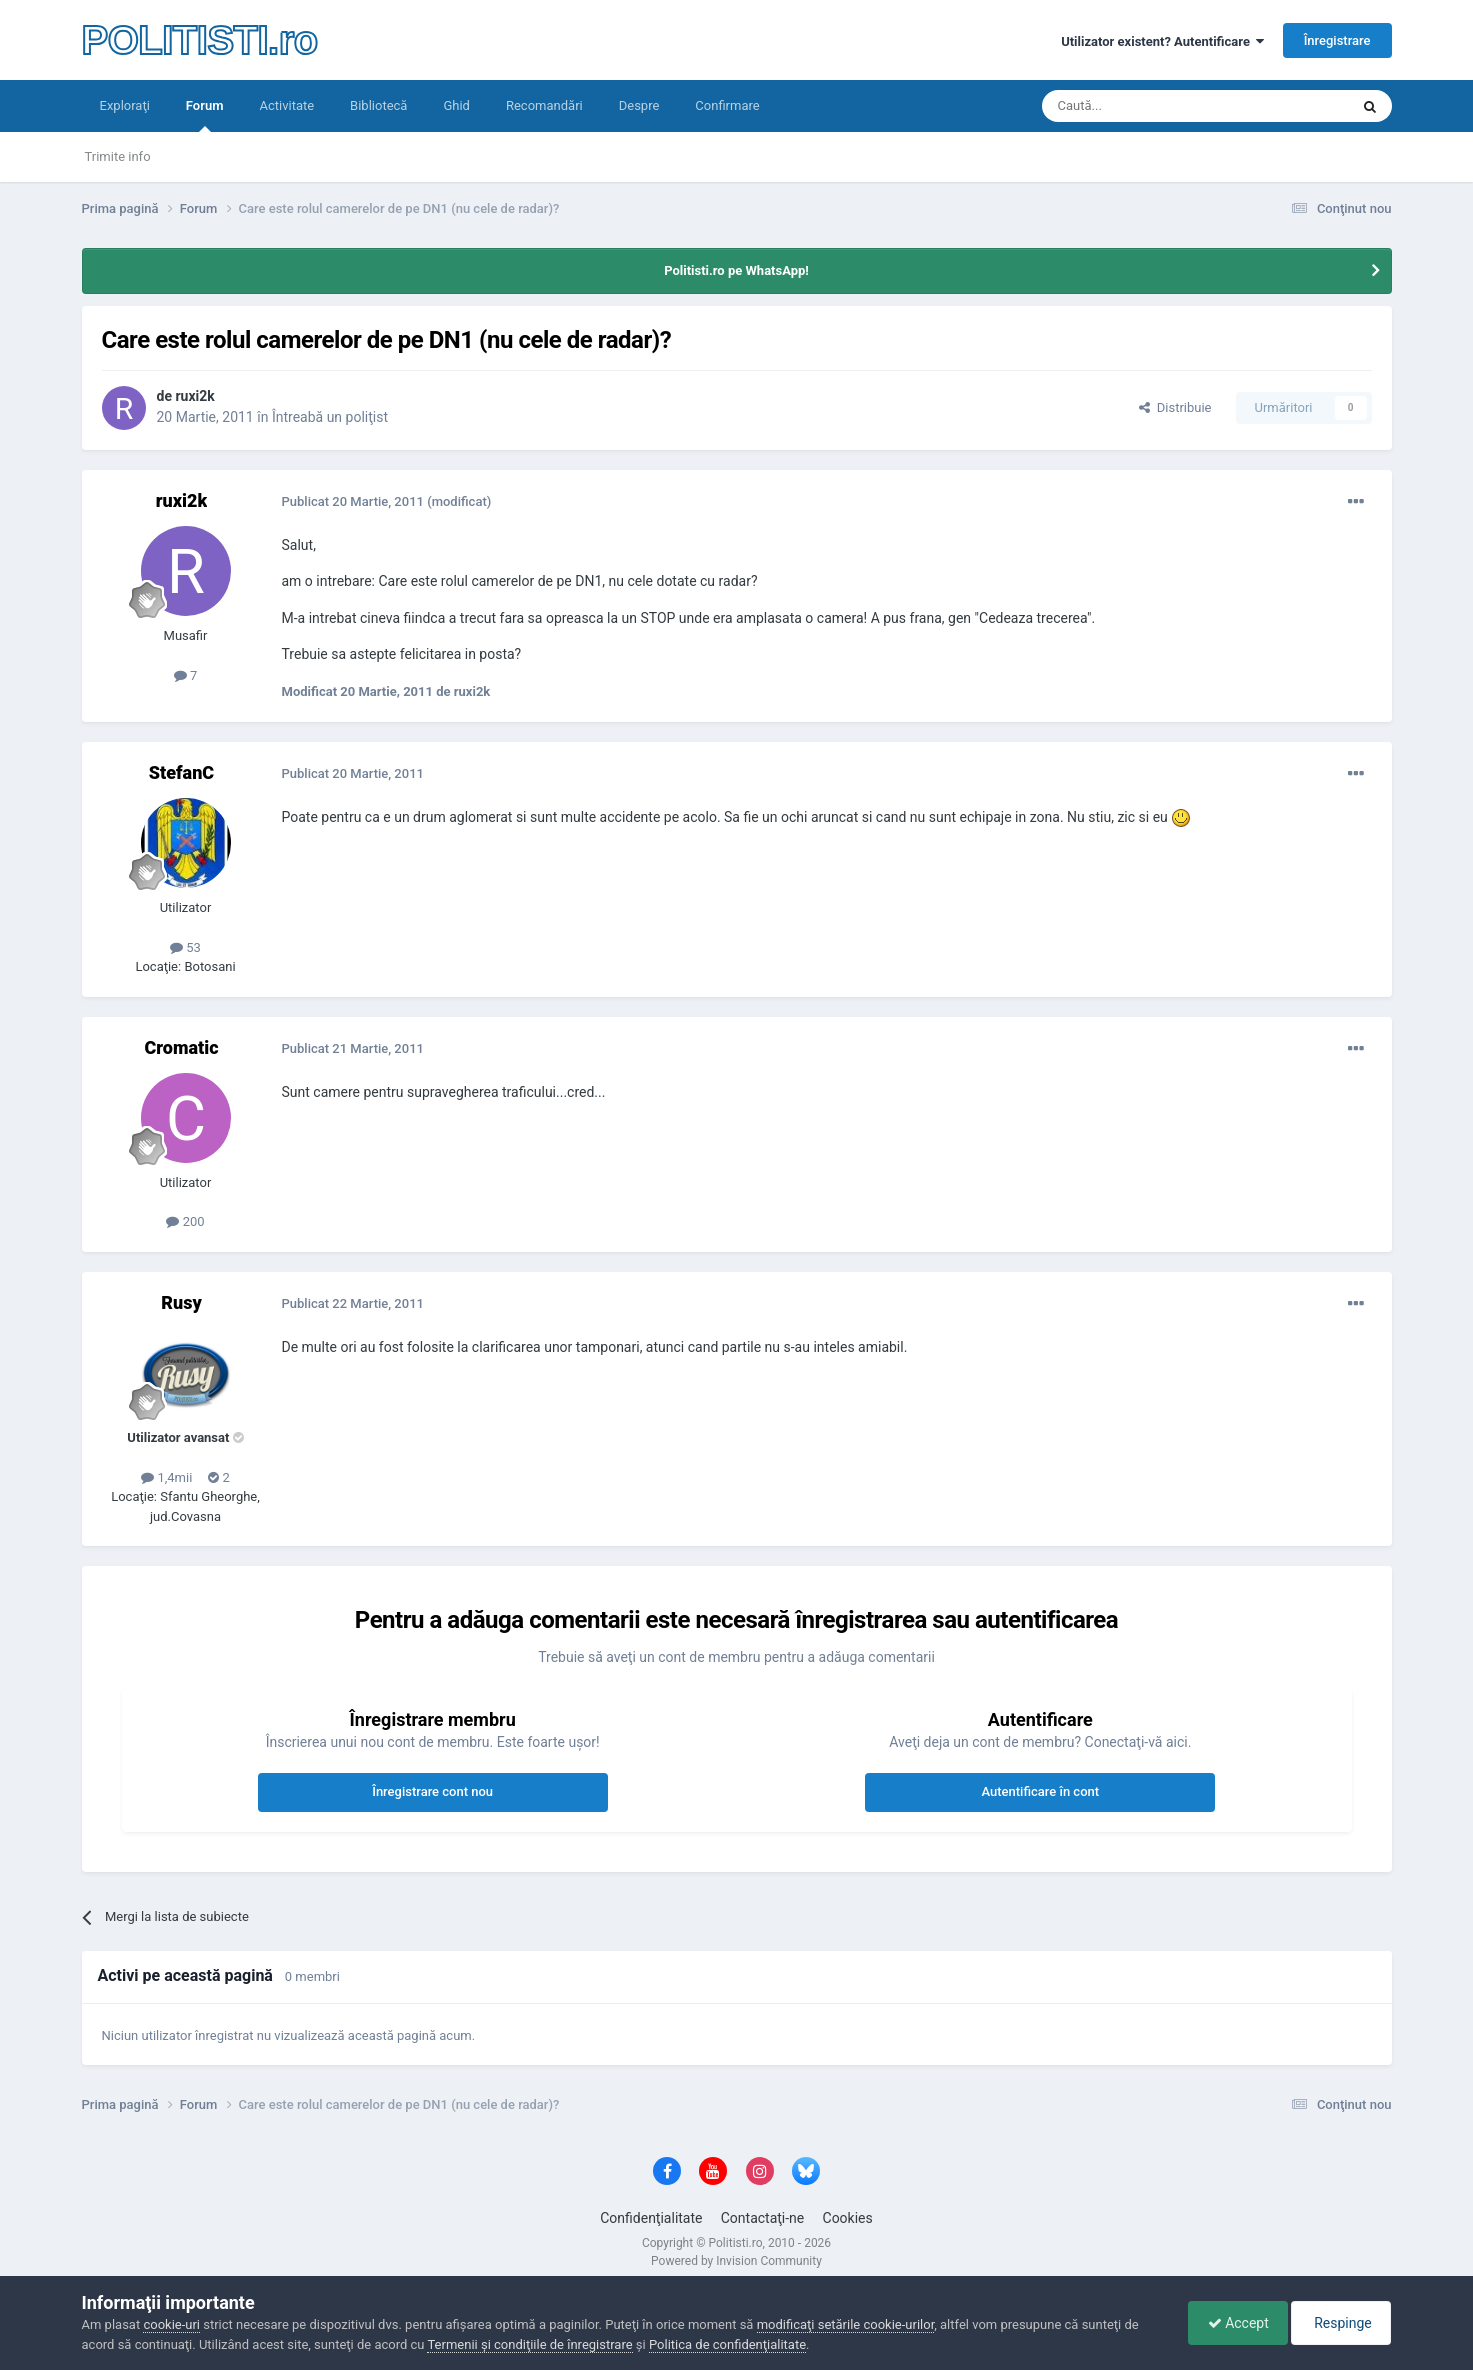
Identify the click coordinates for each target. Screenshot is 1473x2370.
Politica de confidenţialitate (727, 2344)
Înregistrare (1337, 40)
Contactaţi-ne (763, 2218)
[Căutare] (1139, 106)
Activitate (286, 105)
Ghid (456, 105)
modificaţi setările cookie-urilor (846, 2324)
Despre (639, 105)
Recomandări (544, 105)
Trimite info (118, 156)
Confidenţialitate (651, 2218)
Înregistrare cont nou (432, 1791)
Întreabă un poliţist (330, 417)
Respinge (1339, 2323)
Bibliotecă (378, 105)
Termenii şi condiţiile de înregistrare (529, 2344)
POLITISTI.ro (200, 40)
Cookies (848, 2218)
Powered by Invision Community (736, 2261)
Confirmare (727, 105)
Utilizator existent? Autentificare (1162, 41)
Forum (205, 115)
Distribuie (1175, 407)
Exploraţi (125, 105)
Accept (1233, 2323)
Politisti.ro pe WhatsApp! (736, 270)
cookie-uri (171, 2324)
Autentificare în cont (1040, 1791)
